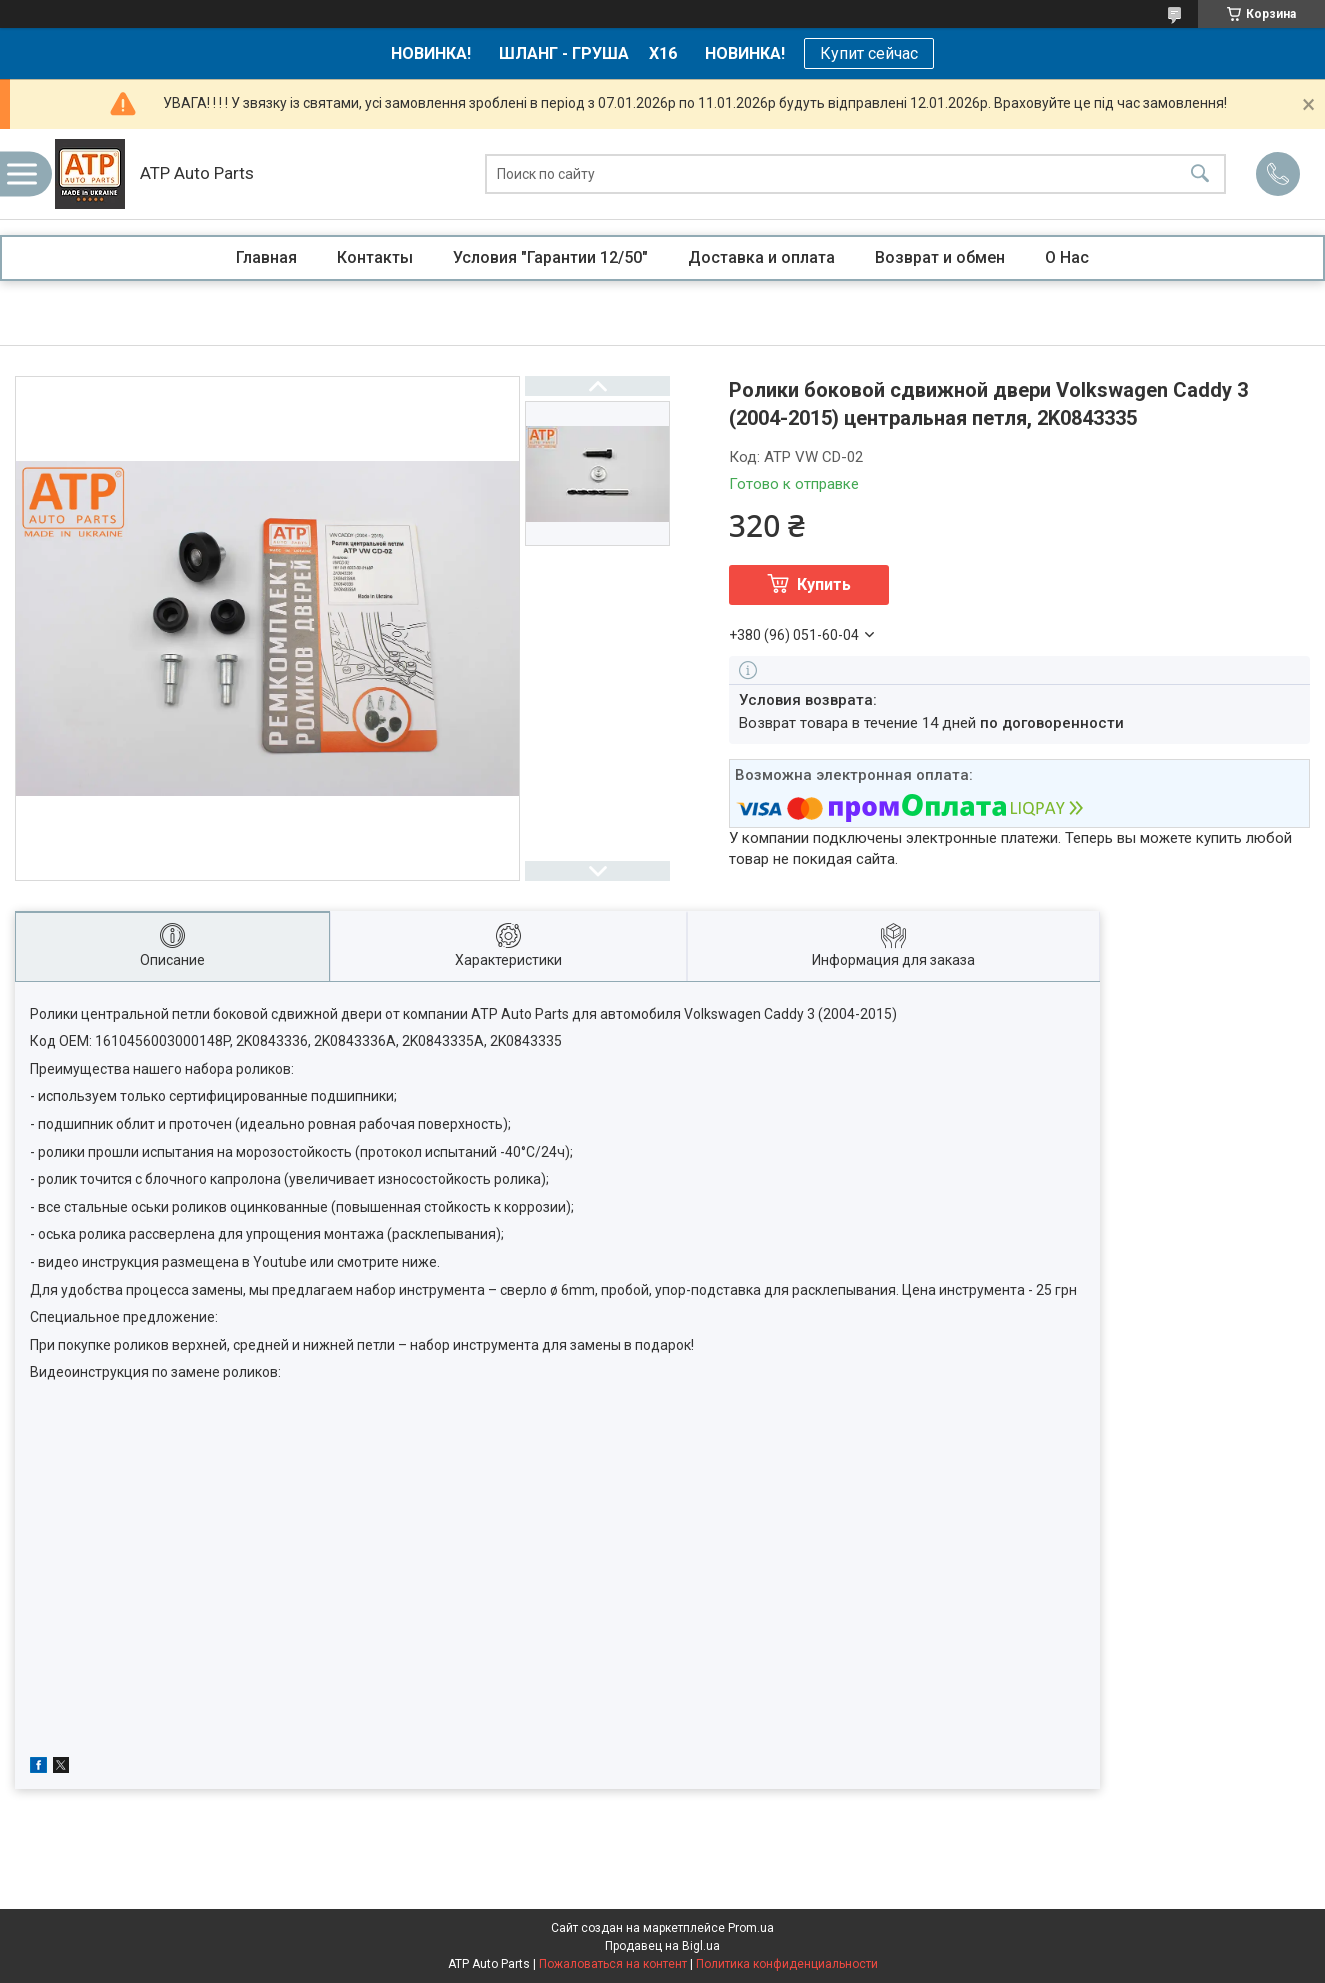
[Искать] (1200, 174)
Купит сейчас (869, 53)
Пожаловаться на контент (613, 1964)
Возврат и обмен (940, 257)
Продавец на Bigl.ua (662, 1946)
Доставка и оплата (761, 257)
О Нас (1067, 257)
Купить (824, 584)
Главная (266, 257)
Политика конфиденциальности (787, 1964)
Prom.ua (751, 1928)
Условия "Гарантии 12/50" (550, 257)
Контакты (375, 257)
